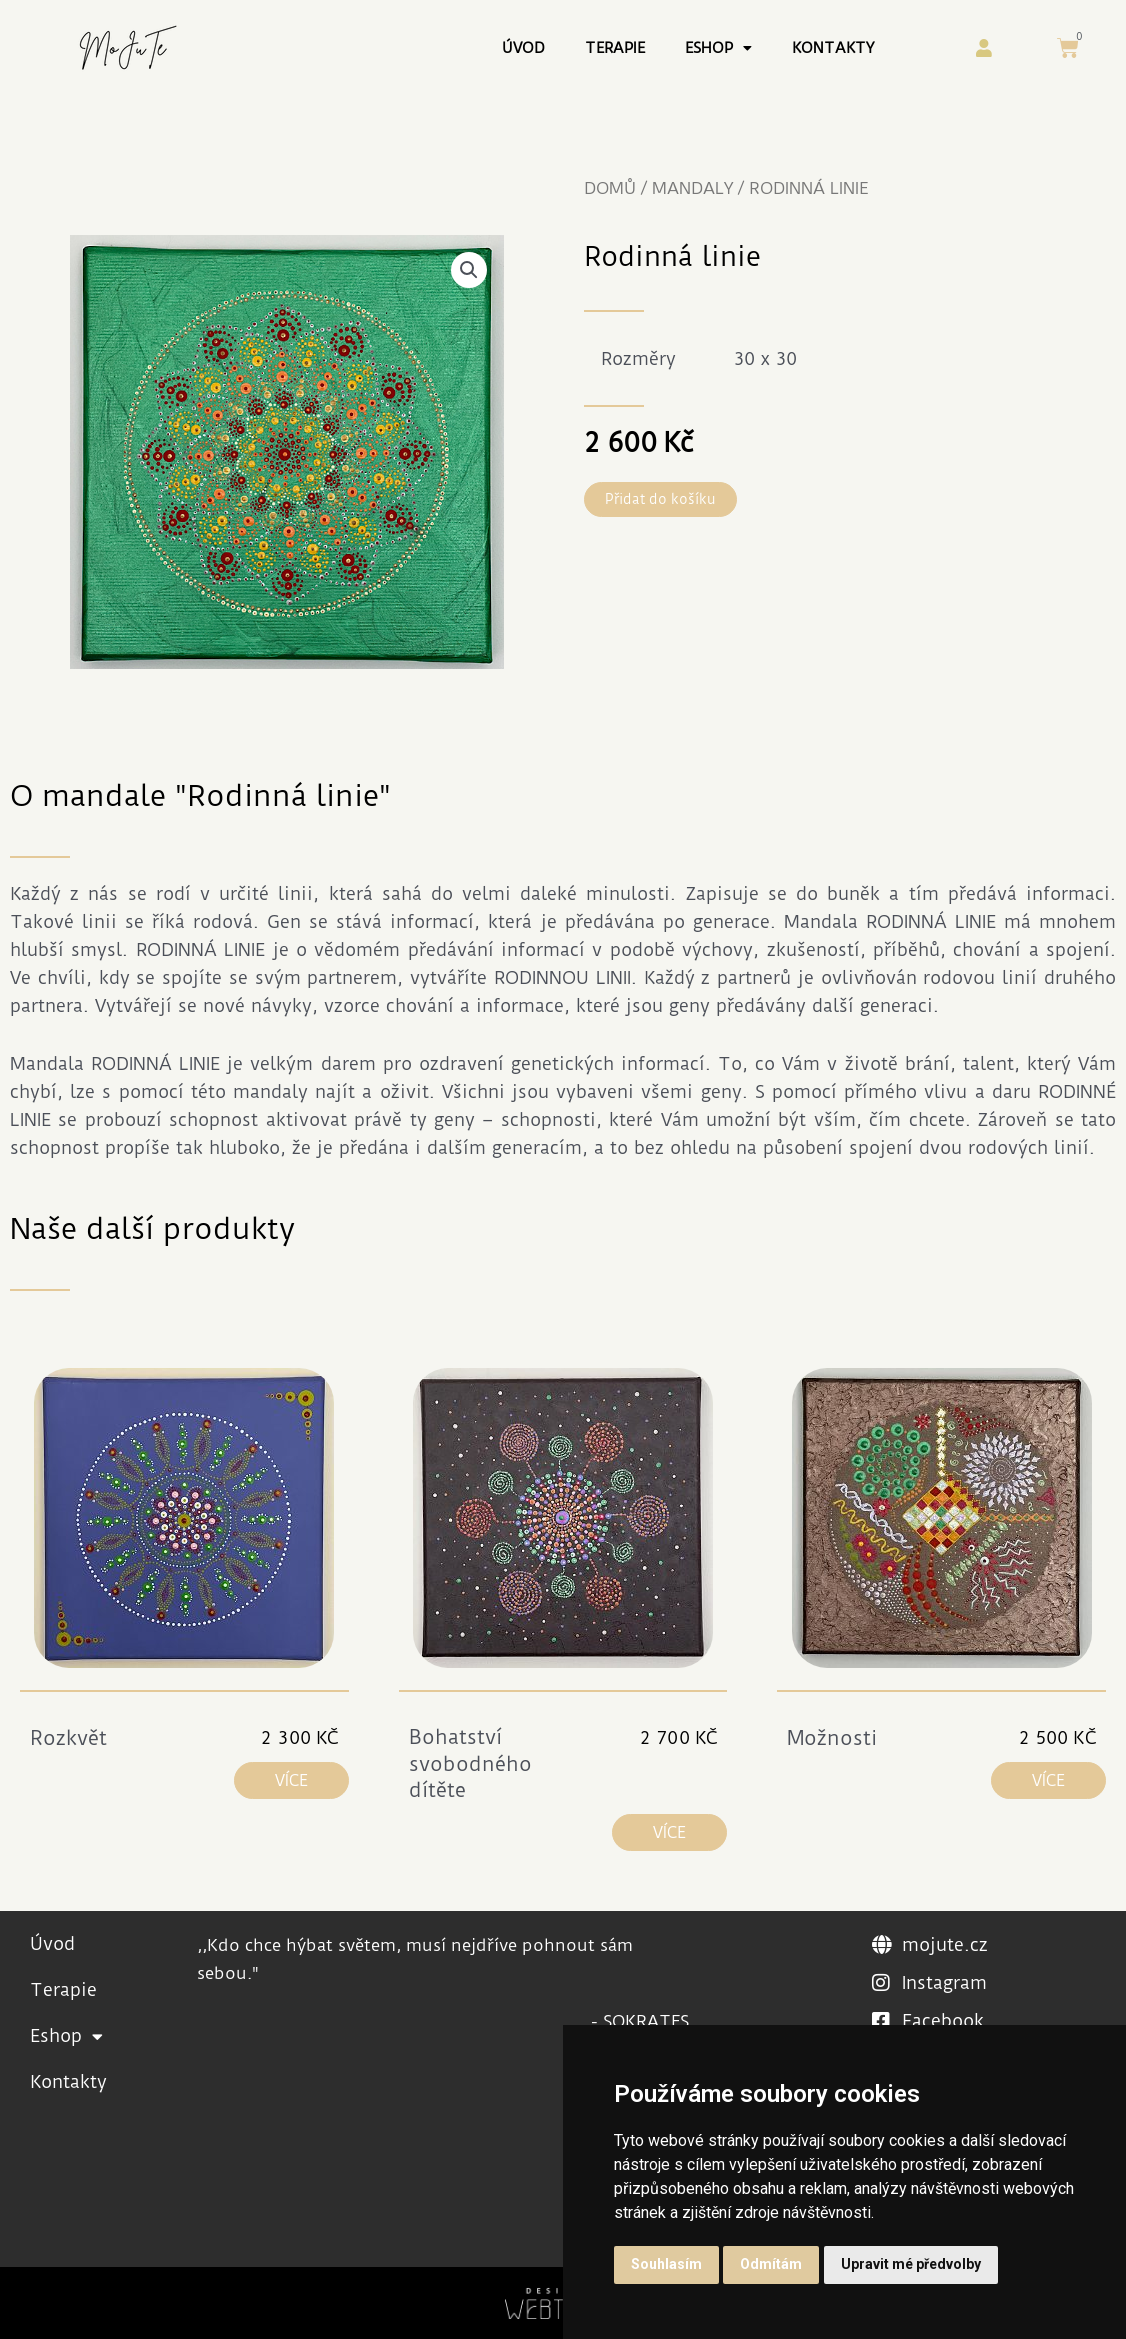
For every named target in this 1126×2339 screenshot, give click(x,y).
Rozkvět (68, 1738)
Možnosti (832, 1738)
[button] (469, 270)
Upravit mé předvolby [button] (911, 2264)
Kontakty (833, 48)
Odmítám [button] (771, 2264)
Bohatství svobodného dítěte (470, 1763)
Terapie (615, 48)
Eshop (718, 48)
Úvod (523, 48)
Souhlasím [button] (666, 2264)
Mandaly (692, 188)
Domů (610, 188)
